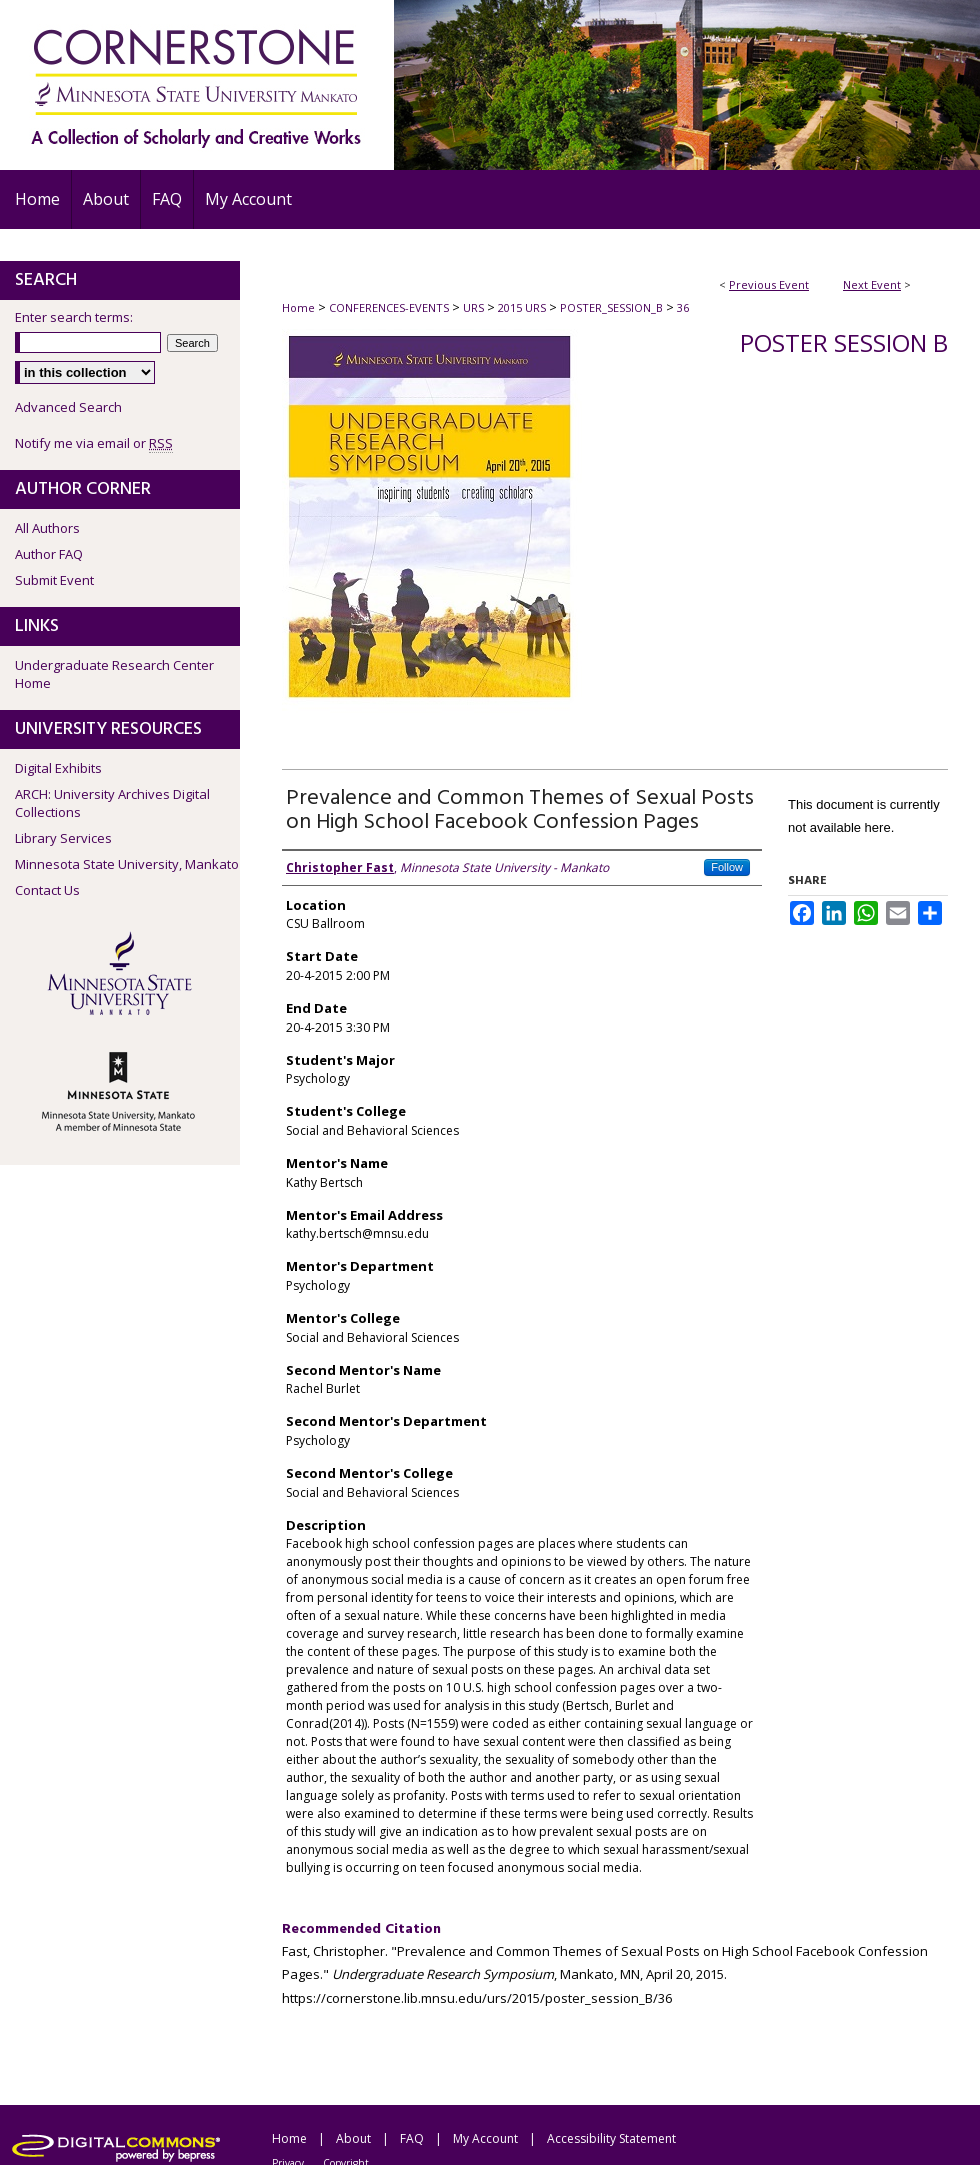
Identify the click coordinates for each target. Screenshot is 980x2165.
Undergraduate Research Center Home (114, 674)
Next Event (872, 284)
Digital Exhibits (58, 768)
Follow (727, 867)
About (353, 2138)
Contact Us (47, 890)
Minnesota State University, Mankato (127, 864)
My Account (485, 2138)
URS (475, 307)
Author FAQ (49, 554)
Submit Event (54, 580)
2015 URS (523, 307)
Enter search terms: (74, 317)
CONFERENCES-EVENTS (390, 307)
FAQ (412, 2138)
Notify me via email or (94, 443)
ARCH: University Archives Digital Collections (112, 803)
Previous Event (769, 284)
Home (298, 307)
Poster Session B (844, 342)
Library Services (63, 838)
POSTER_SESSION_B (613, 307)
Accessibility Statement (611, 2138)
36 (683, 307)
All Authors (47, 528)
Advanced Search (68, 407)
